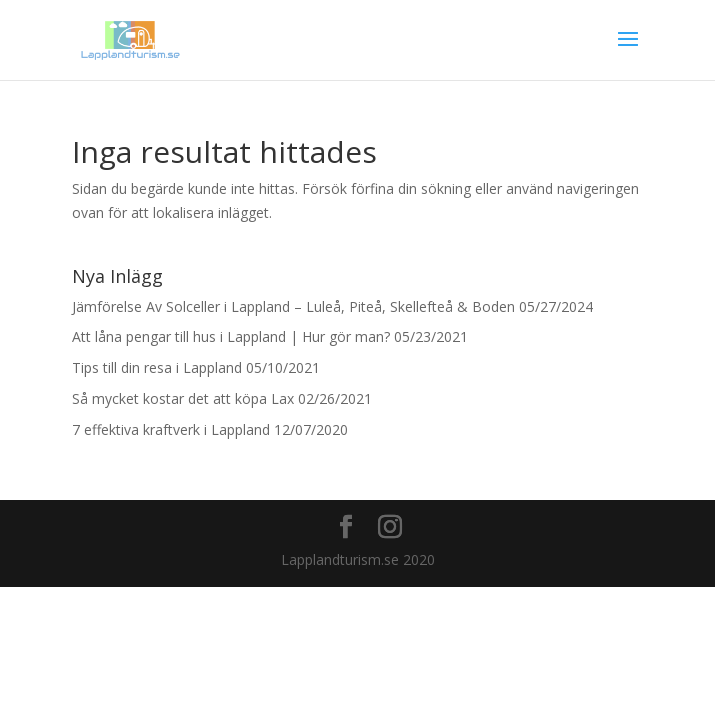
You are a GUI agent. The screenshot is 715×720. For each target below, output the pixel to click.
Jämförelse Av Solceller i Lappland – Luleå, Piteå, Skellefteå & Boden (293, 306)
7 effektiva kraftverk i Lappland (171, 429)
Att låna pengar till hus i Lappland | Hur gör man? (231, 336)
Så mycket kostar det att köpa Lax (183, 398)
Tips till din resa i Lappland (157, 367)
